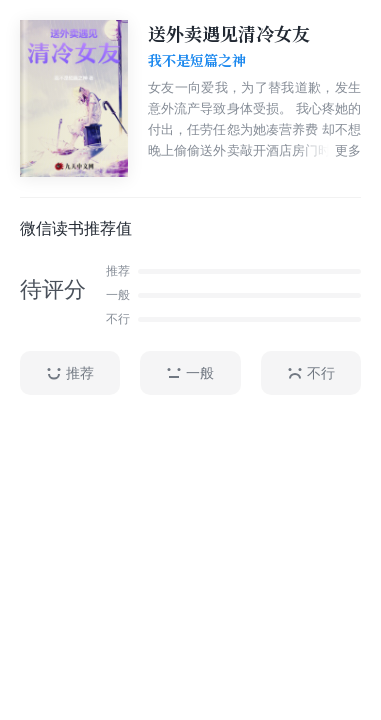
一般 (190, 373)
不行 (311, 373)
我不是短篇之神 (197, 61)
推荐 (70, 373)
